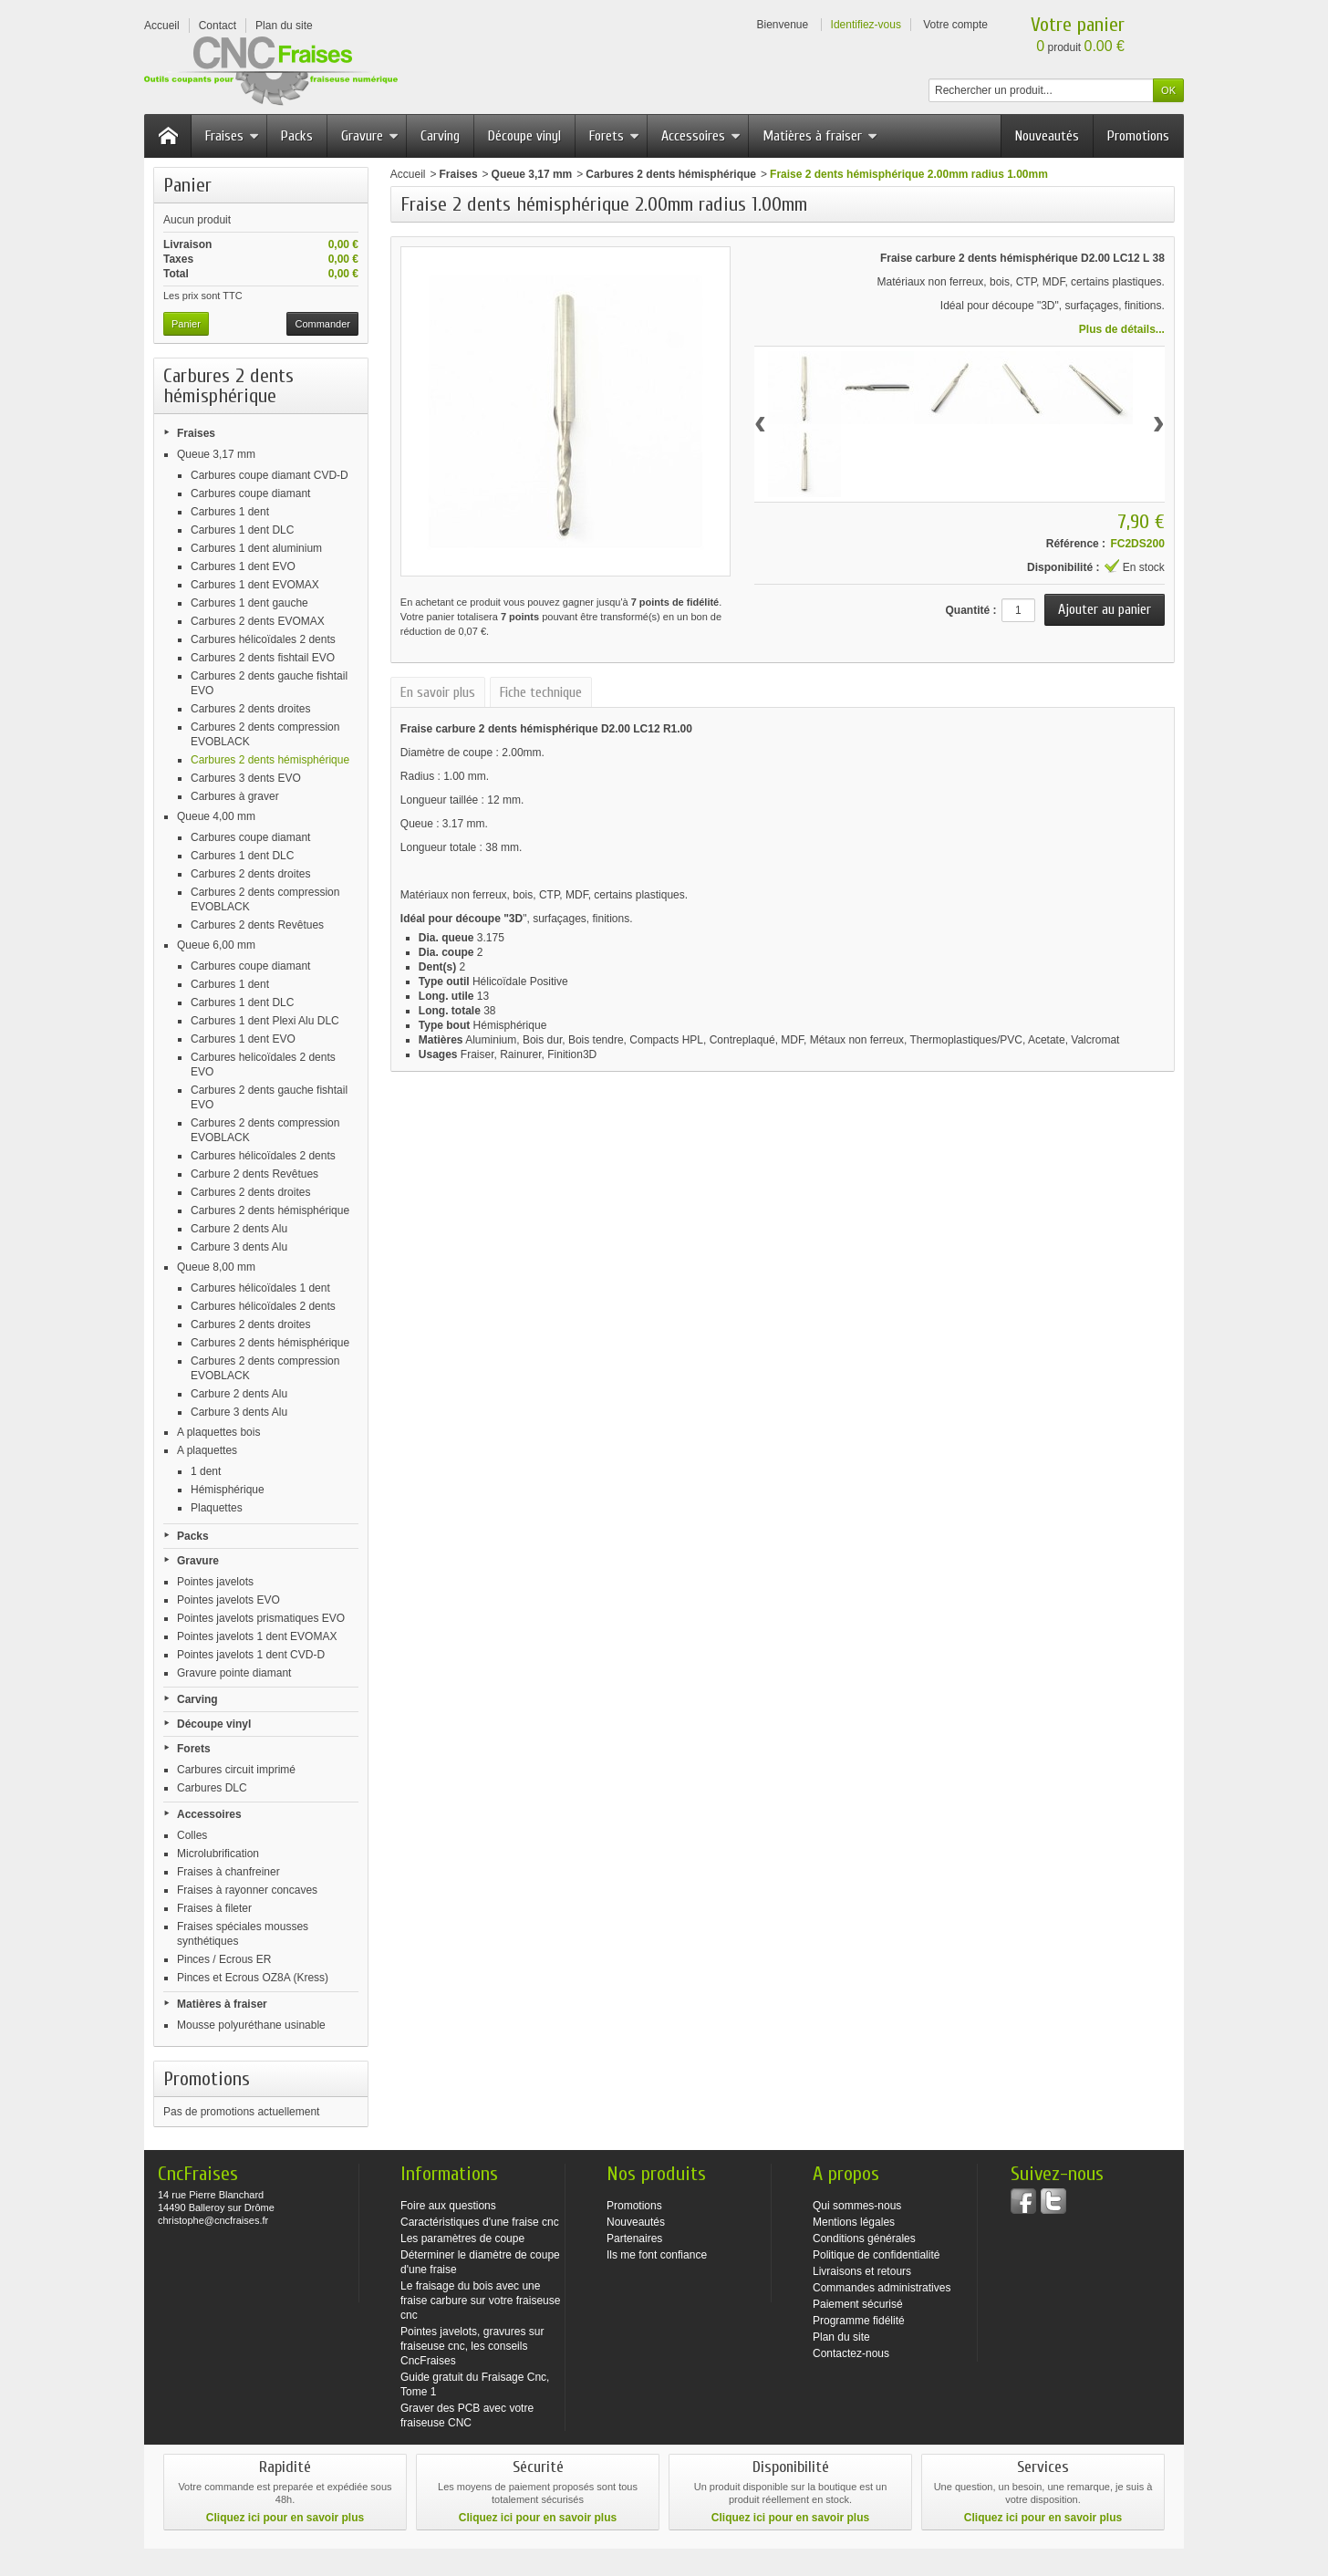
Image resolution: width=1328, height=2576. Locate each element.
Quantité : (970, 610)
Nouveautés (1047, 136)
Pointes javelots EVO (228, 1600)
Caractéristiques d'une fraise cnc (479, 2222)
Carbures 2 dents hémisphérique (270, 759)
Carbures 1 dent (230, 511)
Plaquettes (217, 1507)
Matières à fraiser (820, 136)
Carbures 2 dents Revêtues (257, 925)
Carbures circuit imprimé (236, 1769)
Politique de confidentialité (876, 2255)
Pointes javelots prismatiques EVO (261, 1618)
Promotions (1138, 136)
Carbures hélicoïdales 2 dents (263, 639)
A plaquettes (207, 1450)
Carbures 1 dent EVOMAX (255, 584)
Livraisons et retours (862, 2271)
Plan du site (841, 2337)
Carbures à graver (235, 796)
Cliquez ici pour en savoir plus (285, 2517)
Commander (322, 323)
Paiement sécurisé (858, 2304)
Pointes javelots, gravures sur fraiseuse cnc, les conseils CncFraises (472, 2346)
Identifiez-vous (866, 24)
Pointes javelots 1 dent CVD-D (251, 1654)
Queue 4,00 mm (216, 816)
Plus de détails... (1122, 329)
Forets (614, 136)
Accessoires (701, 136)
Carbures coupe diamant (250, 493)
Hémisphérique (228, 1489)
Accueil (408, 174)
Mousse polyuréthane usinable (251, 2025)
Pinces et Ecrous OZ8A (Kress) (252, 1977)
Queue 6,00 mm (216, 945)
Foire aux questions (448, 2205)
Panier (187, 185)
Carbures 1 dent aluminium (256, 548)
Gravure (370, 136)
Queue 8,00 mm (216, 1267)
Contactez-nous (851, 2353)
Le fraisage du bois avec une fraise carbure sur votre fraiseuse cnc (480, 2301)
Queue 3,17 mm (216, 454)
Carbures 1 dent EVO (243, 566)
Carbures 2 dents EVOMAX (258, 621)
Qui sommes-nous (857, 2205)
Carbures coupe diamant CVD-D (269, 475)
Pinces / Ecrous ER (224, 1959)
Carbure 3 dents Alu (239, 1247)
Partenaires (634, 2238)
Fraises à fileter (214, 1908)
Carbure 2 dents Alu (239, 1228)
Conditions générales (864, 2238)
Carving (440, 136)
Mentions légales (854, 2222)
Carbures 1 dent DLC (242, 530)
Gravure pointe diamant (234, 1673)
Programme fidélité (859, 2320)
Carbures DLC (212, 1787)
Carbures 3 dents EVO (246, 778)
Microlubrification (218, 1853)
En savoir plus (437, 692)
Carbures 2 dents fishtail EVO (263, 657)
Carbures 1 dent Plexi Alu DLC (265, 1020)
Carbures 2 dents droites (250, 708)
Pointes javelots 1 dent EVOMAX (257, 1636)
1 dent (206, 1471)
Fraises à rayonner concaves (247, 1890)
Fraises (232, 136)
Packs (297, 136)
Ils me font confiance (657, 2255)
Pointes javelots (215, 1581)
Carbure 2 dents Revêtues (254, 1174)
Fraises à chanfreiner (228, 1871)
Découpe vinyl (524, 136)
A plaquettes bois (218, 1432)
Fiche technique (541, 692)
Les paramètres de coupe (462, 2238)
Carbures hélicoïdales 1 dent (260, 1288)
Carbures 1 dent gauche (249, 603)
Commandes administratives (881, 2287)
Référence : (1075, 543)
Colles (192, 1835)
